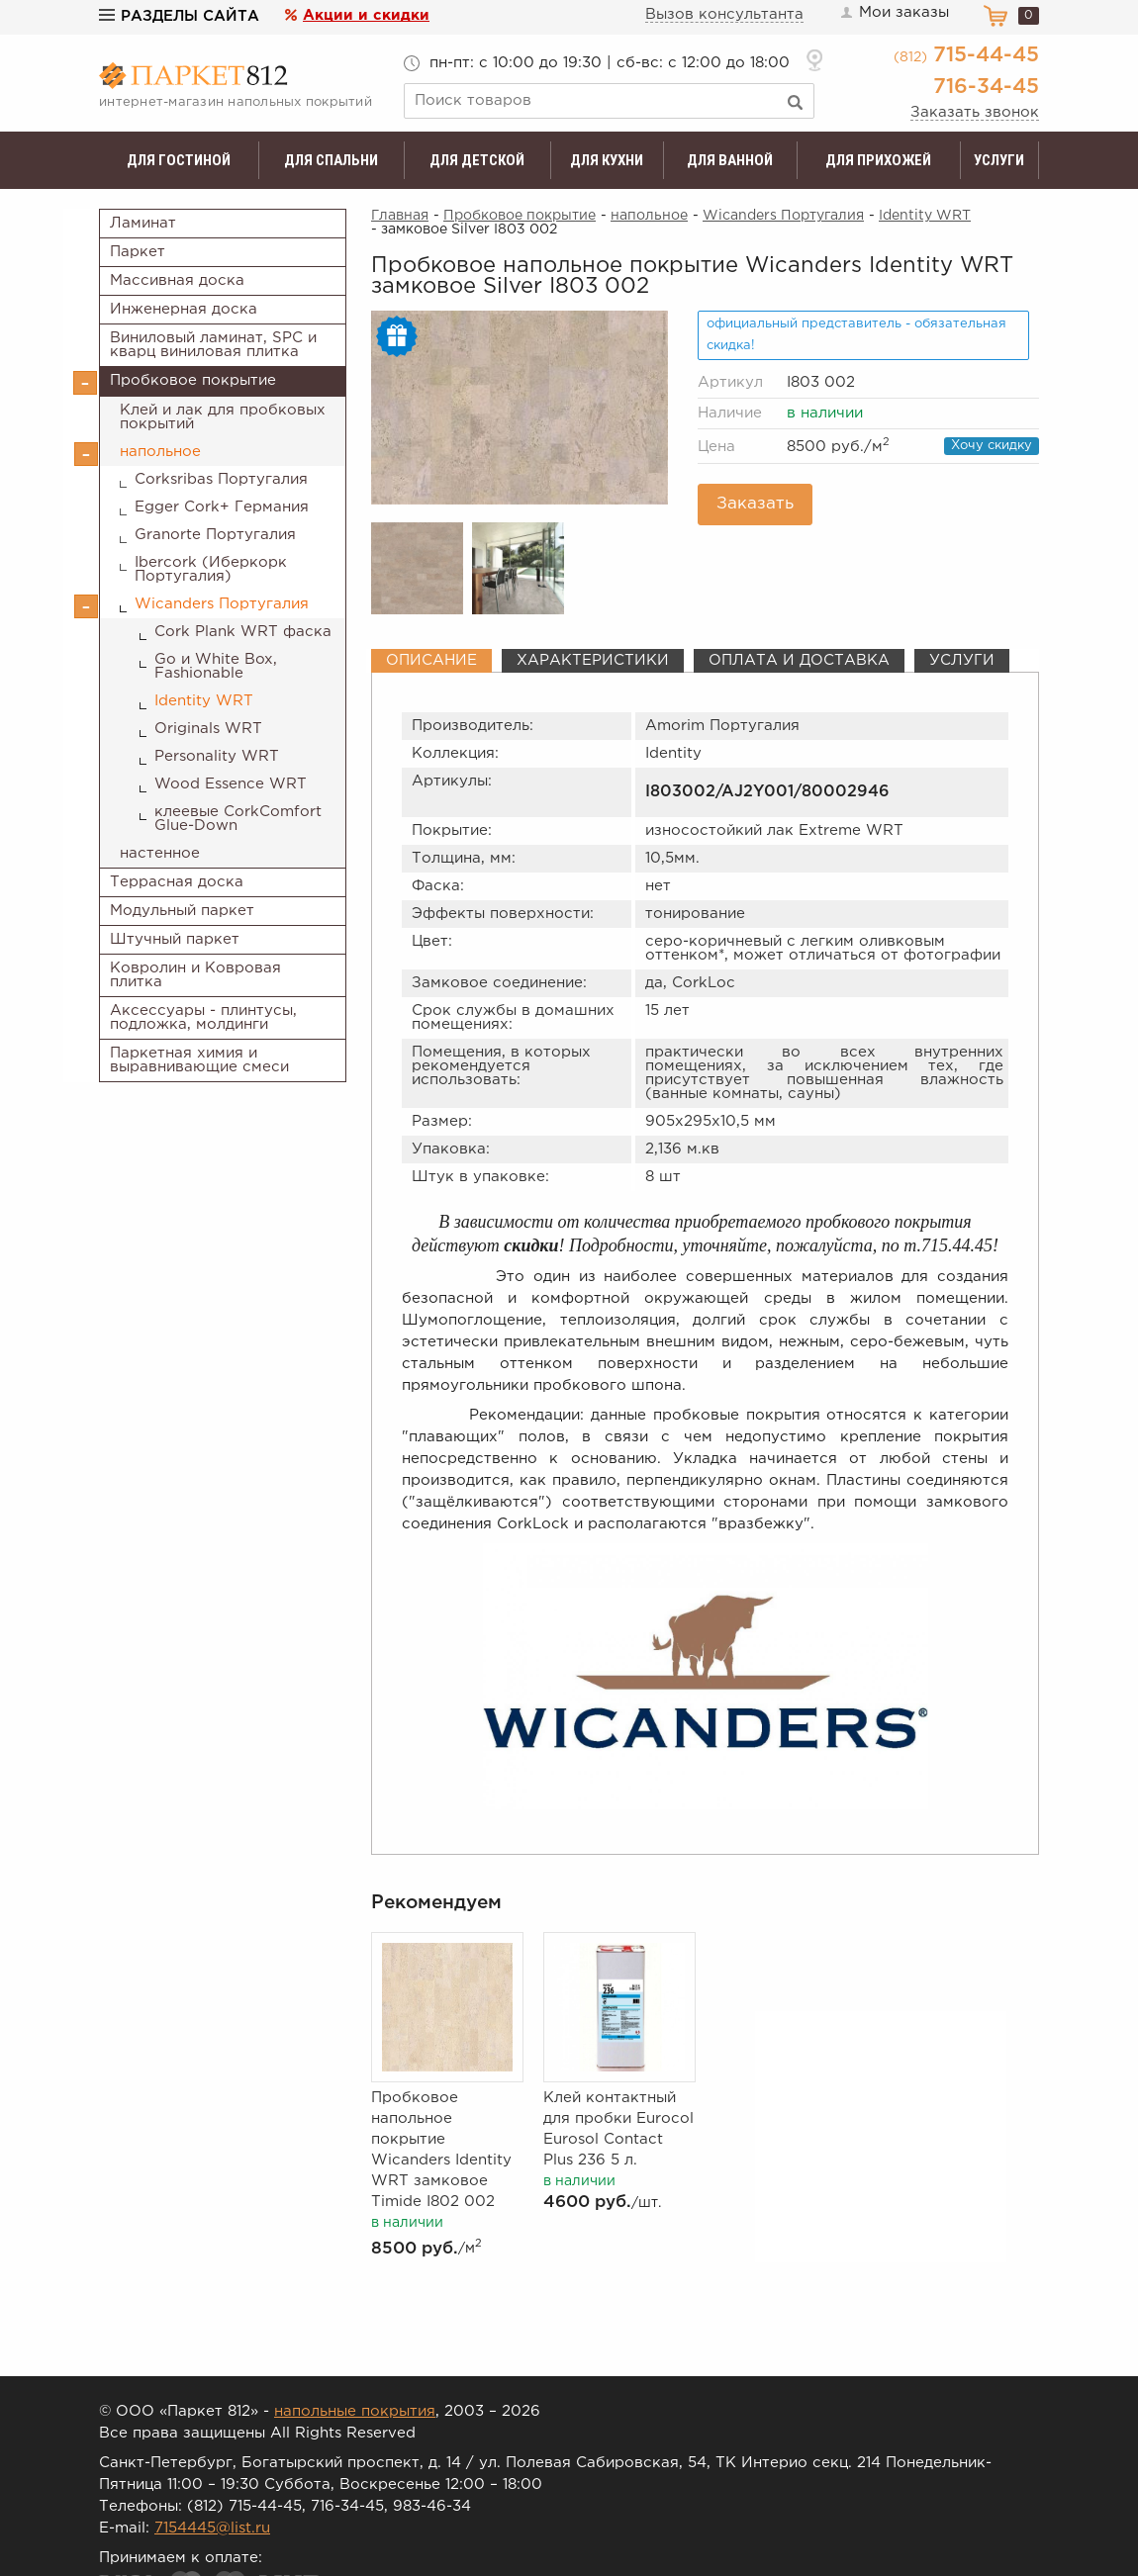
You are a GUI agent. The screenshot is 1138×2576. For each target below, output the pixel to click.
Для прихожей (878, 160)
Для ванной (730, 160)
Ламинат (143, 223)
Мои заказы (893, 13)
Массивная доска (177, 280)
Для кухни (606, 160)
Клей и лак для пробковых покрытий (223, 417)
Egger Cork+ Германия (222, 507)
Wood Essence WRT (230, 784)
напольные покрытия (354, 2411)
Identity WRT (203, 700)
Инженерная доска (183, 309)
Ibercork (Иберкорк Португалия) (211, 569)
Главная (399, 216)
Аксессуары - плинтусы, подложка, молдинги (203, 1017)
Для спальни (331, 160)
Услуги (999, 160)
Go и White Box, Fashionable (215, 666)
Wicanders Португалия (222, 604)
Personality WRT (216, 756)
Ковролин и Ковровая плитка (195, 975)
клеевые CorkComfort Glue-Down (238, 818)
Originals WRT (208, 728)
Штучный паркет (174, 939)
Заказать (755, 504)
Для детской (476, 160)
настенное (160, 853)
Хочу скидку (991, 445)
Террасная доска (176, 881)
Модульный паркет (182, 910)
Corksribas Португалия (221, 479)
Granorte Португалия (215, 534)
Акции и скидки (366, 15)
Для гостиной (179, 160)
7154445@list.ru (212, 2528)
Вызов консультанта (724, 14)
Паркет (137, 251)
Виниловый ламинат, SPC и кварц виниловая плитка (213, 344)
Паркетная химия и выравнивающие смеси (199, 1060)
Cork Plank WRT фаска (243, 631)
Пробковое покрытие (193, 380)
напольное (160, 451)
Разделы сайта (179, 16)
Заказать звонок (974, 112)
